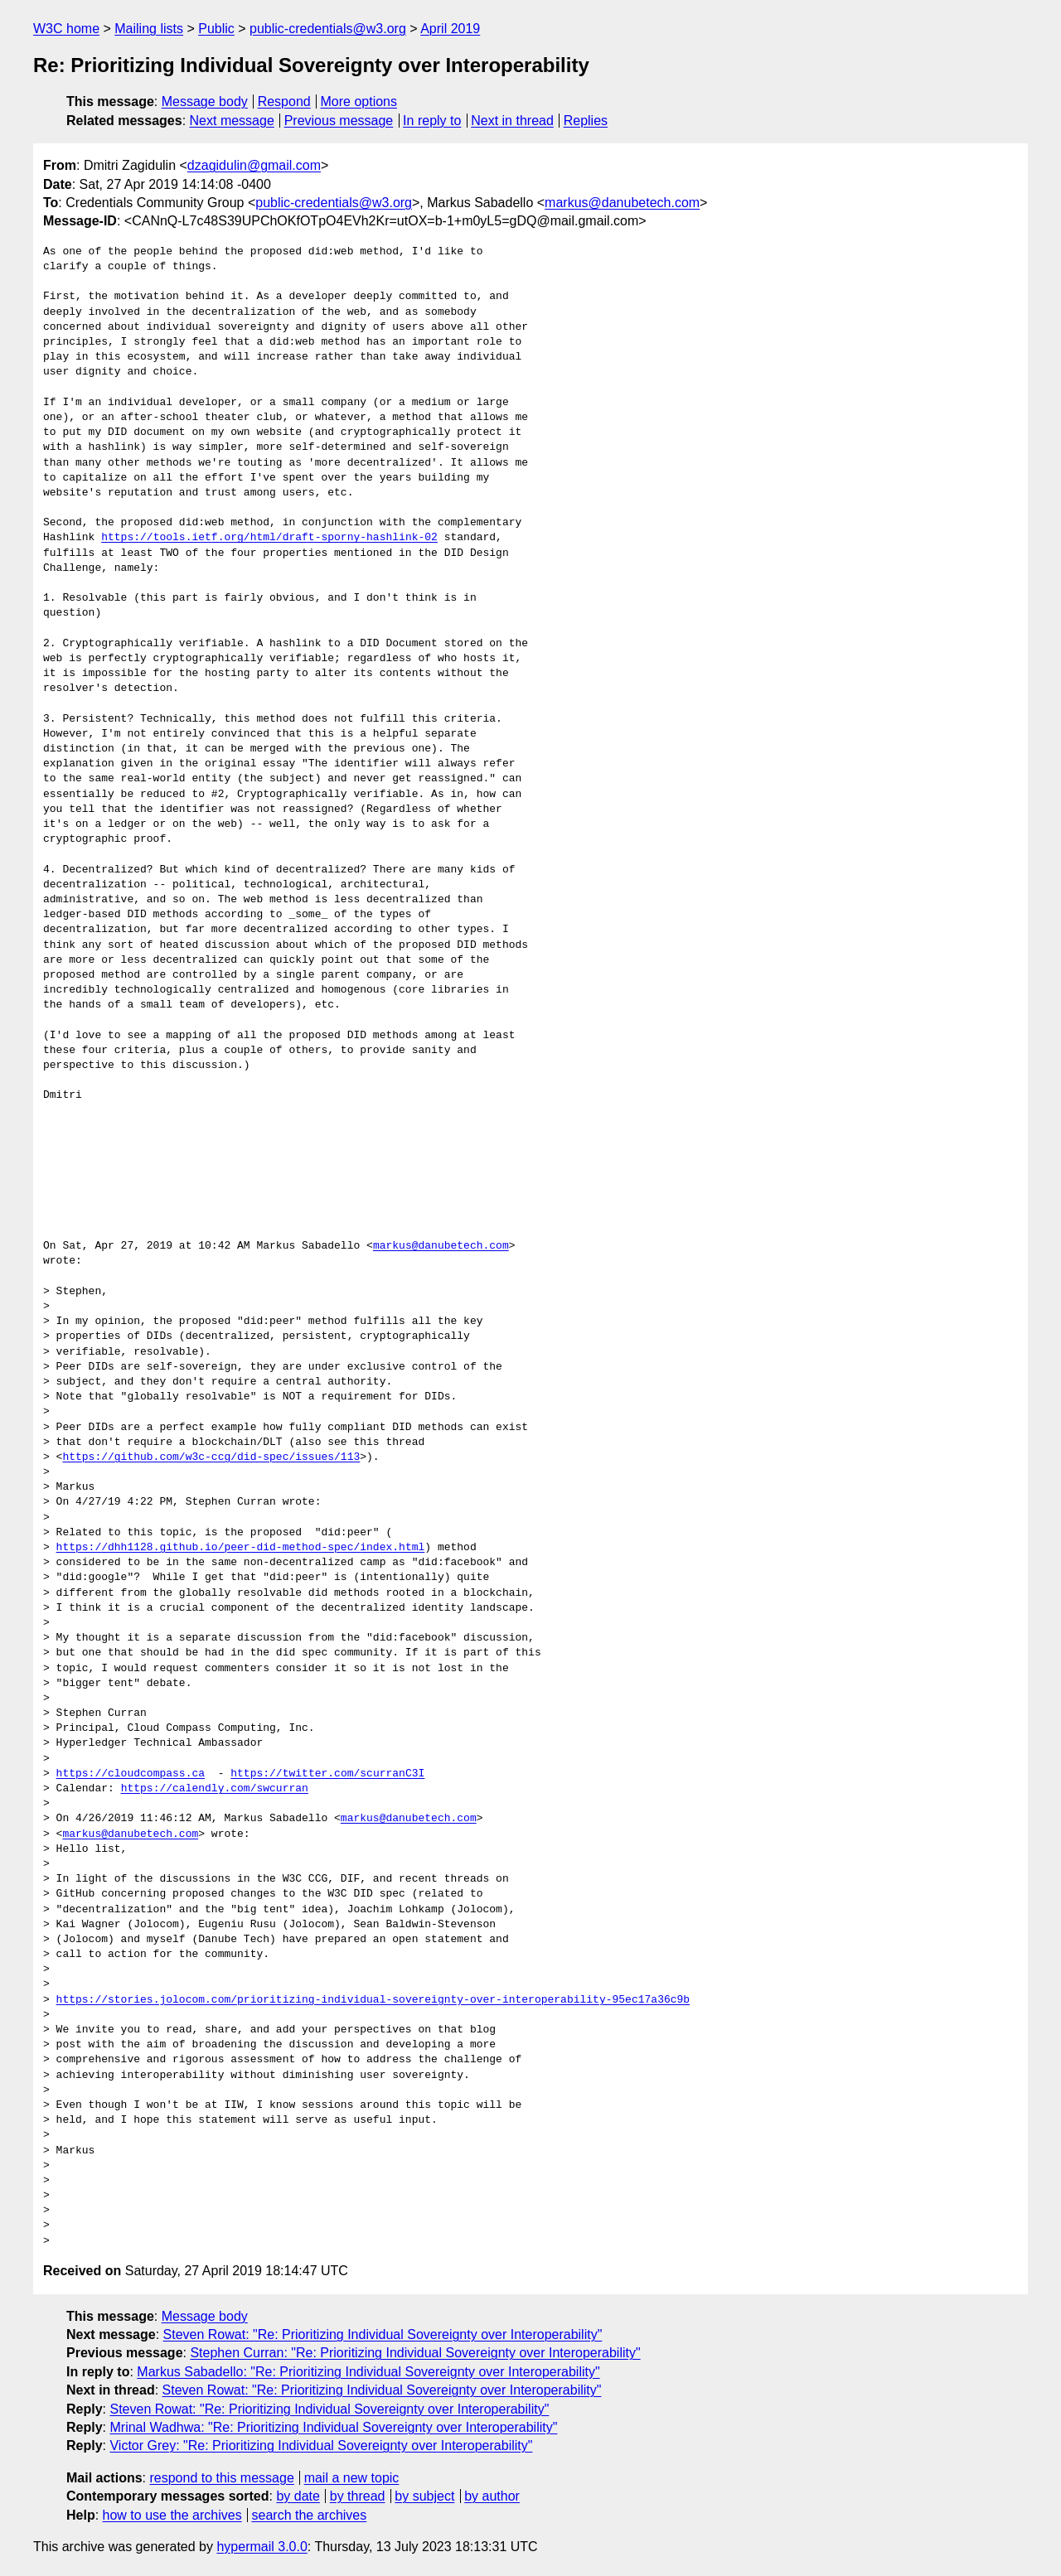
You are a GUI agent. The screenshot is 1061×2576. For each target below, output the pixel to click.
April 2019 (450, 29)
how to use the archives (172, 2515)
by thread (357, 2496)
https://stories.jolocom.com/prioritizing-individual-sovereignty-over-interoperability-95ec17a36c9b (373, 2000)
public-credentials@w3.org (328, 29)
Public (216, 29)
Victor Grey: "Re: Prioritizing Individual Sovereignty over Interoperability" (320, 2445)
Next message (232, 121)
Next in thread (512, 121)
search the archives (309, 2515)
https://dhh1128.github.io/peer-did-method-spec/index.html (240, 1547)
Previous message (339, 121)
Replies (586, 121)
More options (359, 101)
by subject (424, 2496)
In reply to (432, 121)
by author (492, 2496)
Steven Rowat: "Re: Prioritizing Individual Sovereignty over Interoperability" (383, 2334)
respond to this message (221, 2478)
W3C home (66, 29)
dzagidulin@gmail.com (254, 165)
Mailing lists (148, 29)
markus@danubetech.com (622, 203)
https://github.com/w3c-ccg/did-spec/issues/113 (211, 1457)
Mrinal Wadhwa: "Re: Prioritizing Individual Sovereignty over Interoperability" (333, 2427)
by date (297, 2496)
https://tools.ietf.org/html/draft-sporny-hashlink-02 (269, 537)
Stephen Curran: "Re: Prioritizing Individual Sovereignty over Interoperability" (415, 2353)
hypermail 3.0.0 (261, 2547)
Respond (284, 101)
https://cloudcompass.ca (130, 1773)
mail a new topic (352, 2478)
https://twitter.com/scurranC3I (327, 1773)
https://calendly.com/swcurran (214, 1788)
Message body (205, 101)
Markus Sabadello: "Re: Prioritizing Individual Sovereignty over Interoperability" (368, 2372)
